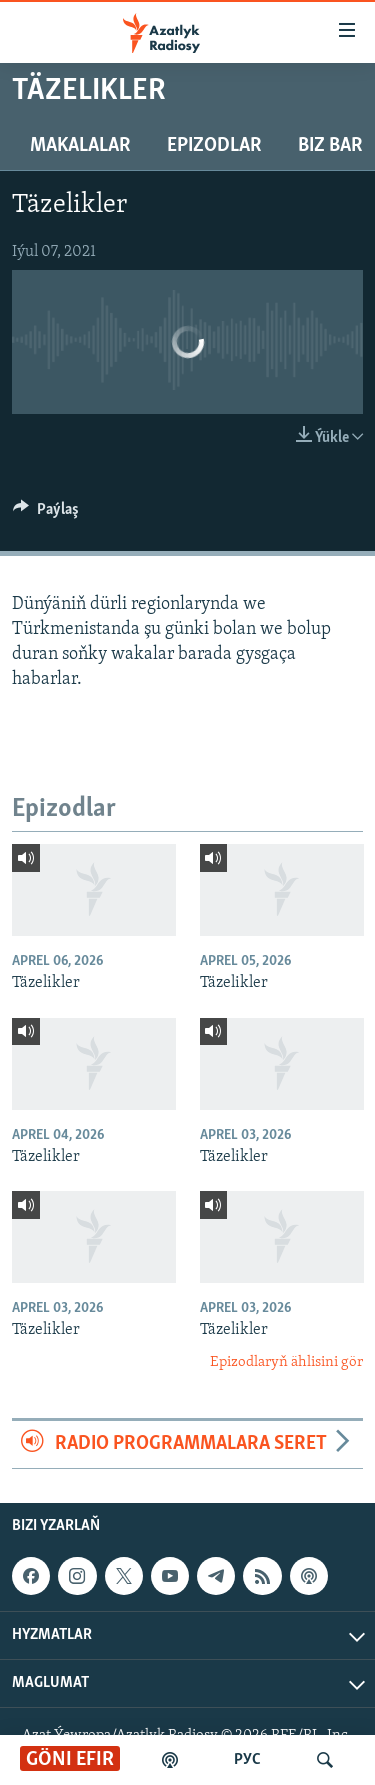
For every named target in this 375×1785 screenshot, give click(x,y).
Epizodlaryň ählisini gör (286, 1362)
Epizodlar (214, 146)
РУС (247, 1760)
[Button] (46, 514)
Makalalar (80, 146)
